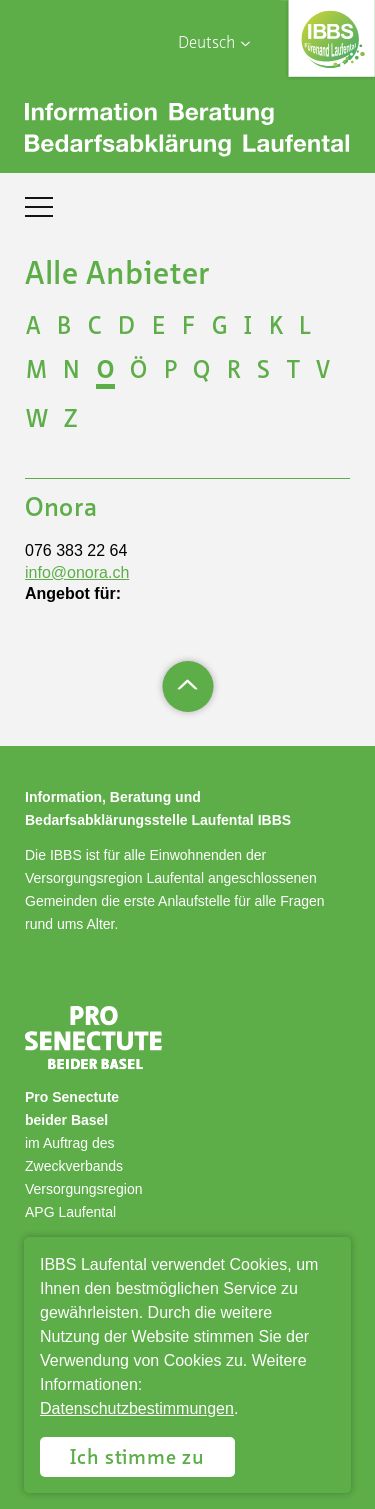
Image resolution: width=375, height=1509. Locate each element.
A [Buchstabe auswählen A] (33, 328)
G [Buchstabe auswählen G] (220, 328)
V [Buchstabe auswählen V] (323, 372)
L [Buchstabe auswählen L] (305, 328)
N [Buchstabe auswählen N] (71, 372)
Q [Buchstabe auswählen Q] (201, 372)
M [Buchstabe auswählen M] (36, 372)
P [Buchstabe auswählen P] (170, 372)
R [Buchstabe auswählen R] (234, 372)
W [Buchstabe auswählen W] (37, 421)
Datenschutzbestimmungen (137, 1408)
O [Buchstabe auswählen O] (105, 372)
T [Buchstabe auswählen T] (293, 372)
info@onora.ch (77, 572)
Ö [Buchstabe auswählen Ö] (138, 372)
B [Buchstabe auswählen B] (64, 328)
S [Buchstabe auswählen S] (263, 372)
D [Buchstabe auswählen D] (126, 328)
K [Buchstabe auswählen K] (276, 328)
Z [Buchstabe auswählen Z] (70, 421)
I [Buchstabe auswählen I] (248, 328)
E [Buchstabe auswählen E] (159, 328)
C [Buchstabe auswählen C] (95, 328)
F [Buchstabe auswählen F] (188, 328)
